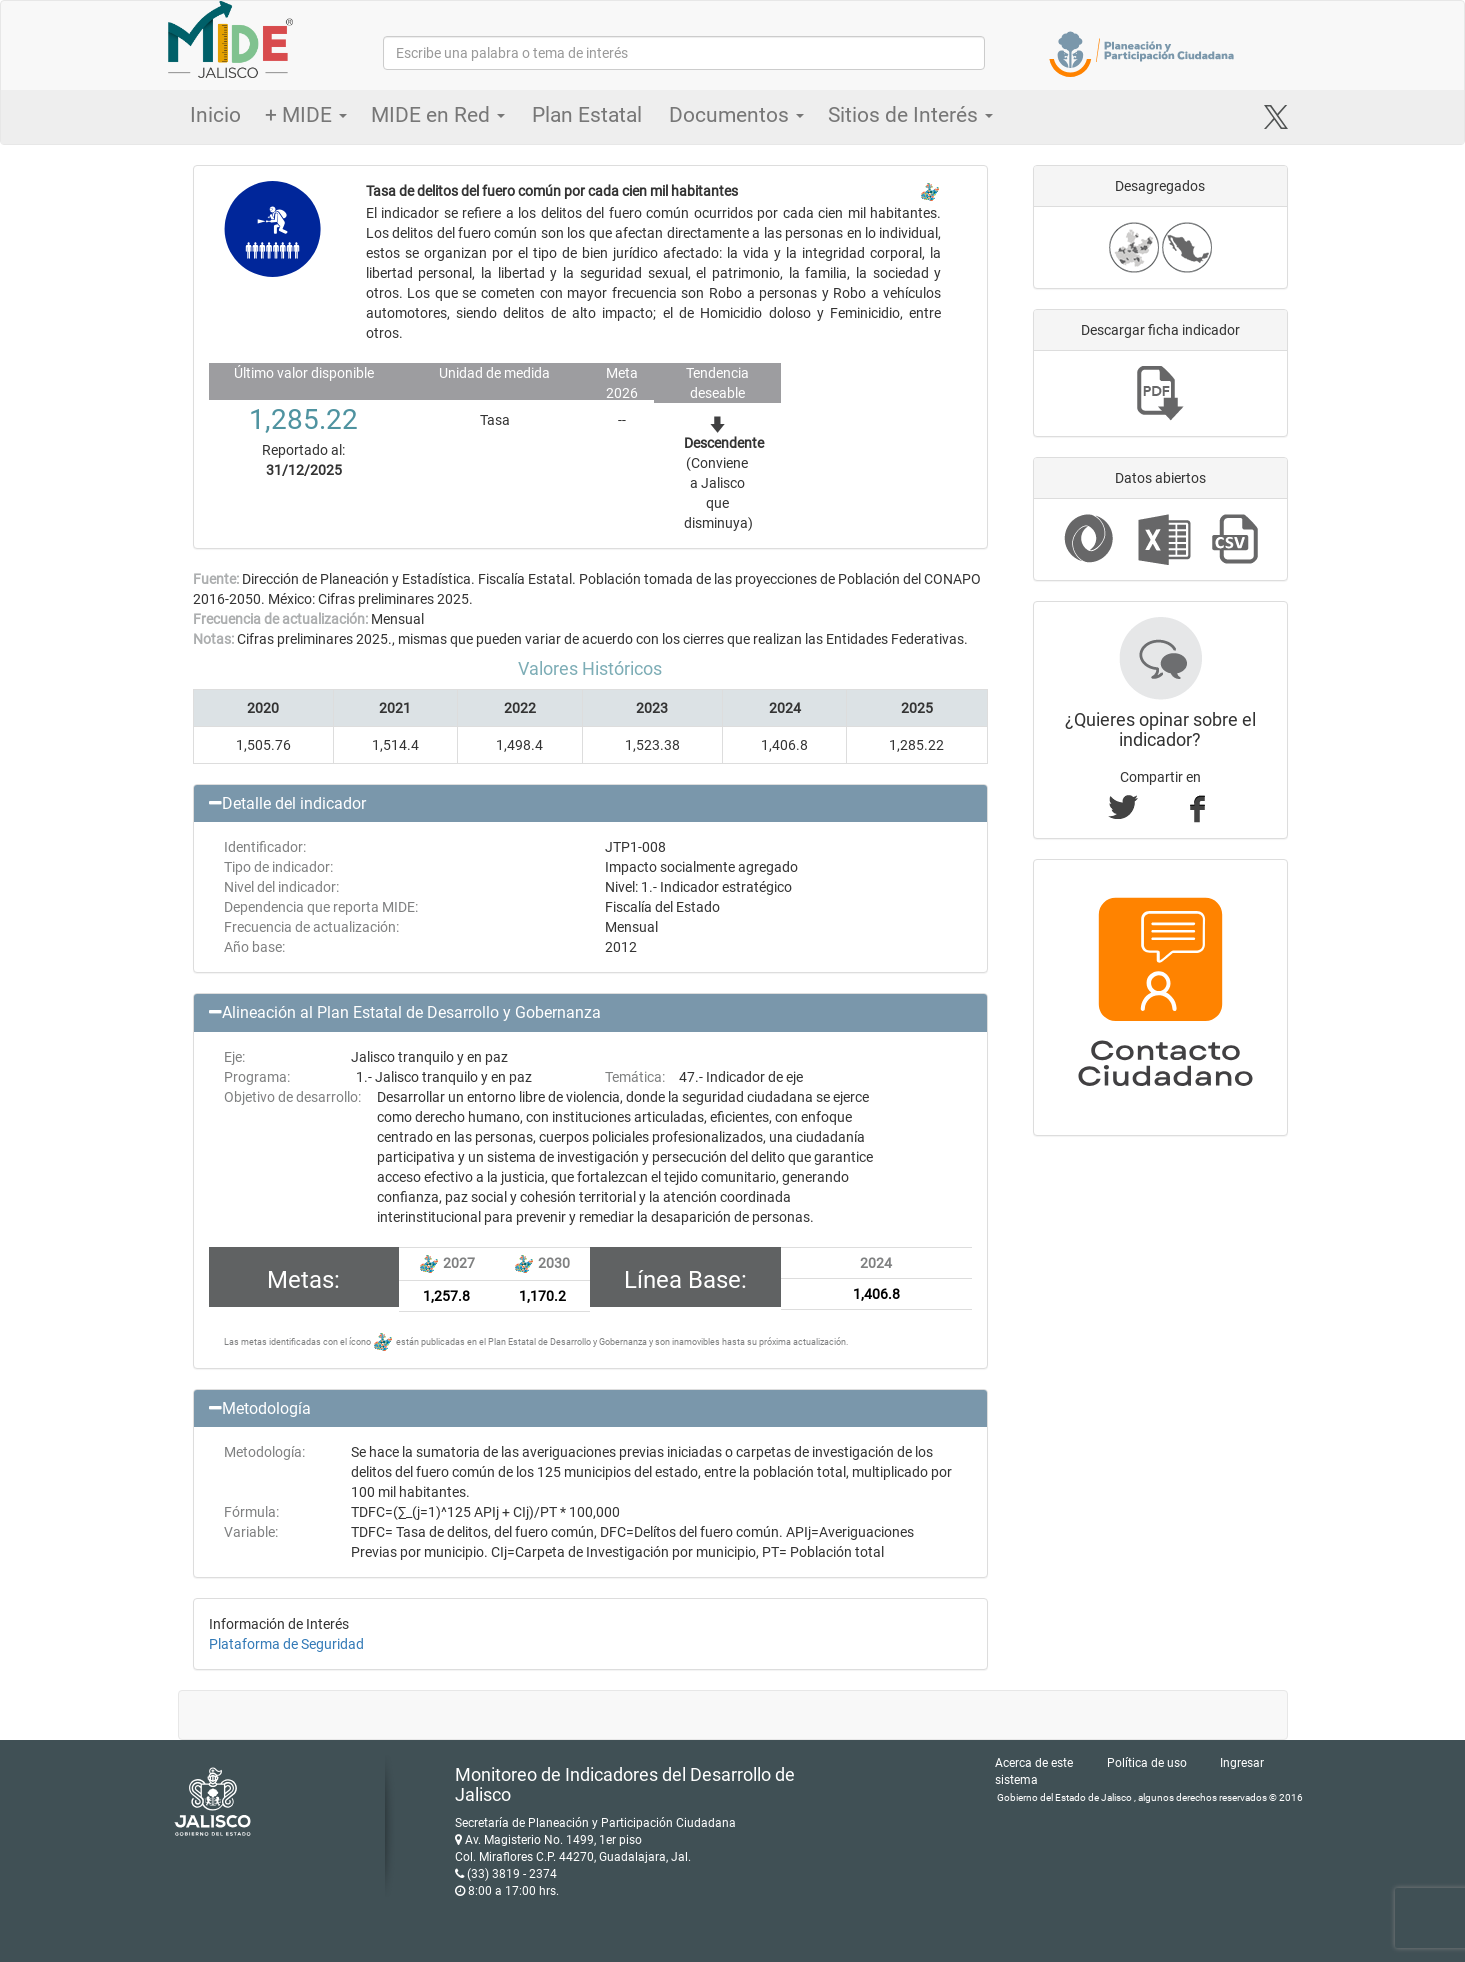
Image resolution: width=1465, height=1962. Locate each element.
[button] (590, 804)
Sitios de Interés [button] (910, 115)
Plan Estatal (587, 115)
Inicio (215, 115)
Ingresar (1242, 1763)
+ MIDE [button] (306, 115)
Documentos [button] (736, 115)
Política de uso (1147, 1763)
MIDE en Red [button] (438, 115)
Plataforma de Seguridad (286, 1644)
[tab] (590, 804)
